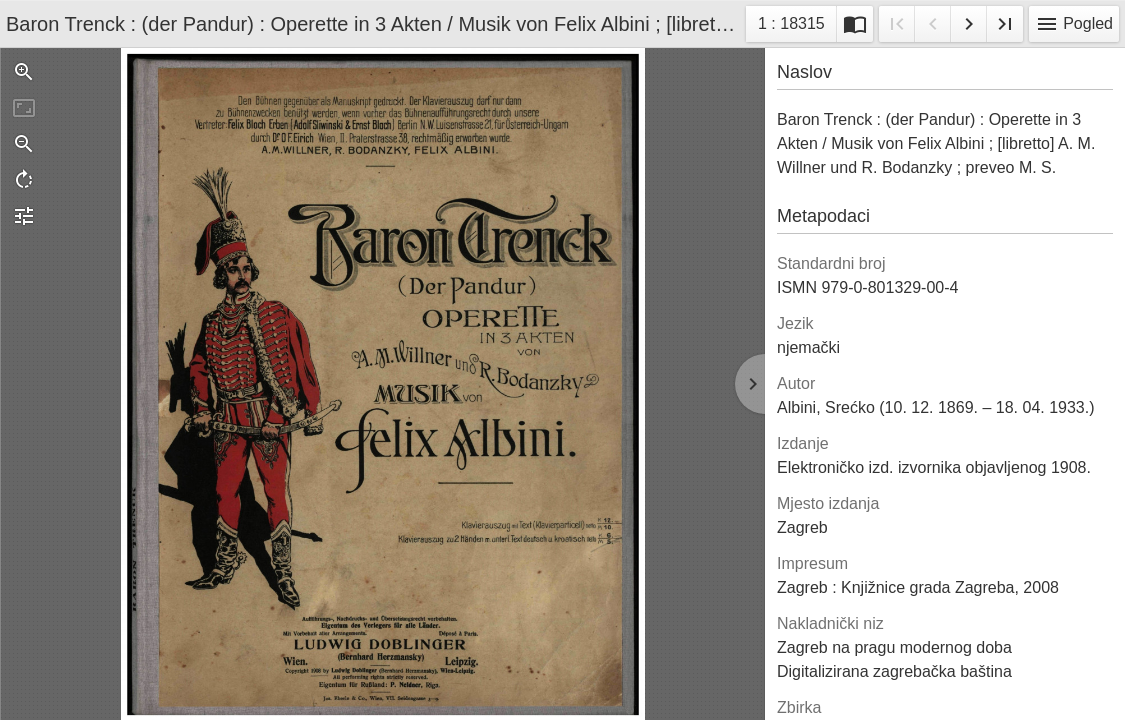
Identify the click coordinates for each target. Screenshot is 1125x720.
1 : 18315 (791, 26)
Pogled (1074, 24)
